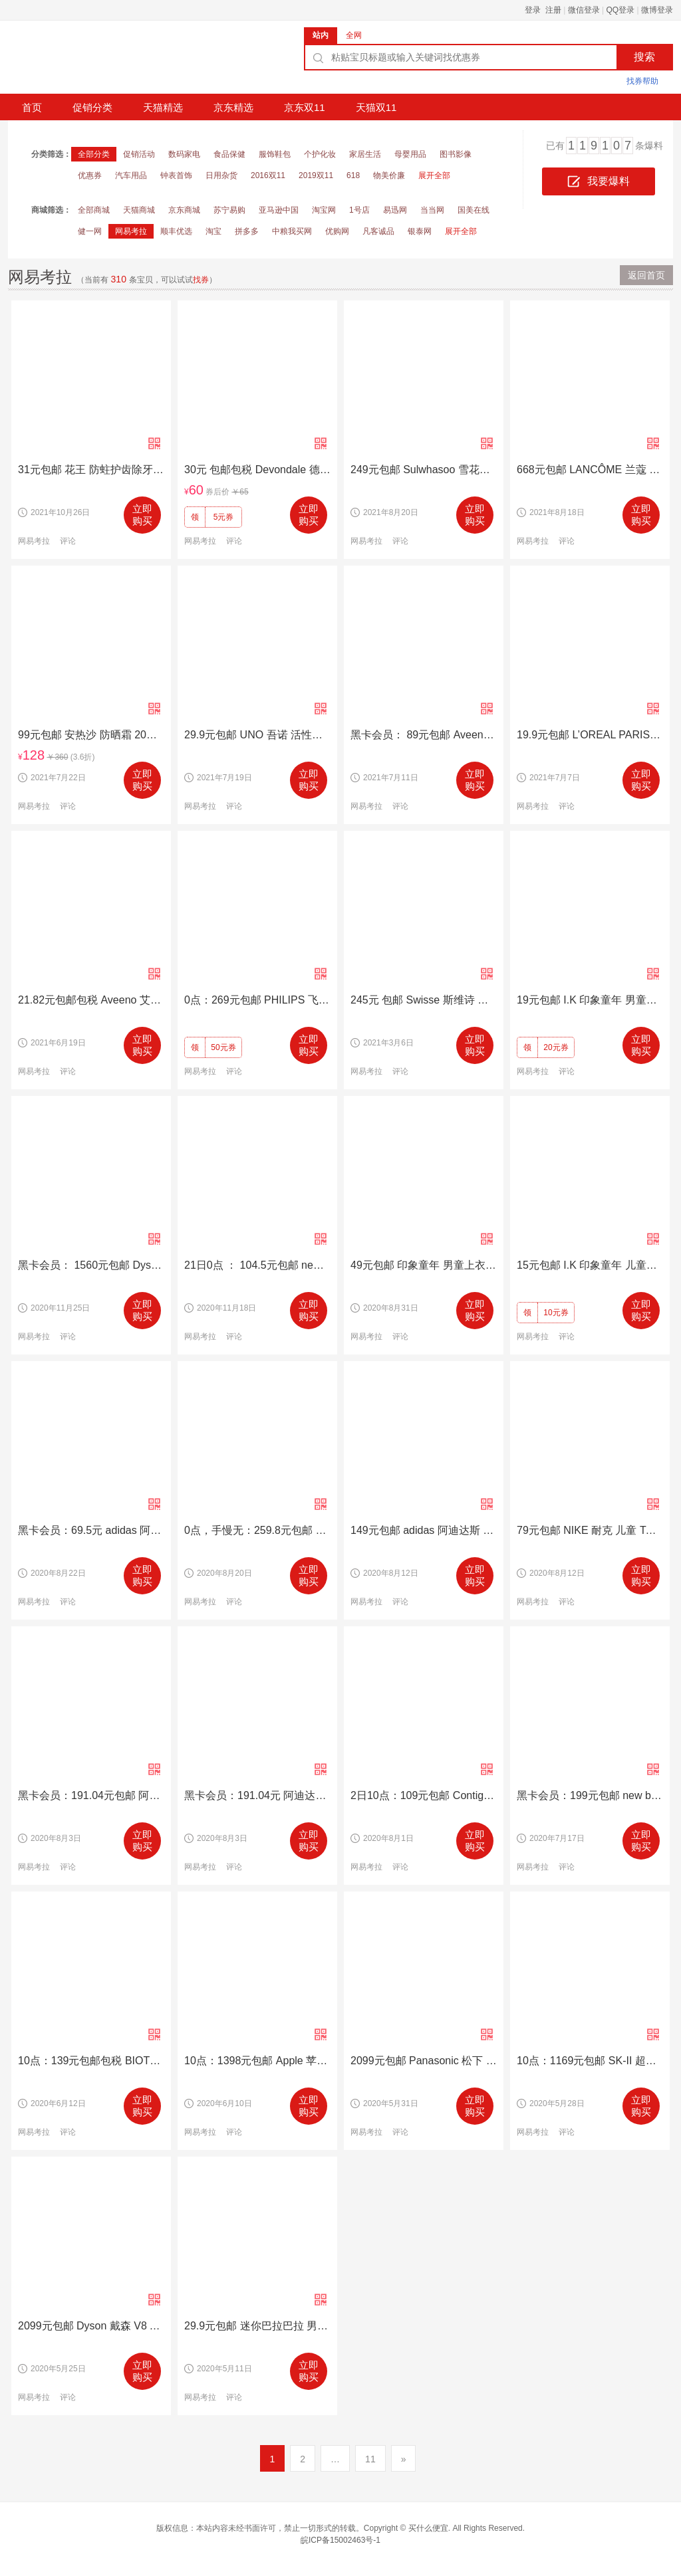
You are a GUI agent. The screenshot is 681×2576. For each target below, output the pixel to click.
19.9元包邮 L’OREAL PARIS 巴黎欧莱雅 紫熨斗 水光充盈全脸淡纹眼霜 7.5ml (590, 734)
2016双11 (268, 175)
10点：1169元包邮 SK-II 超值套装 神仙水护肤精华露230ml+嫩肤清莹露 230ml (590, 2060)
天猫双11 (376, 107)
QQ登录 (621, 10)
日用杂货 (221, 175)
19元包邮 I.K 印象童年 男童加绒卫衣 (590, 1000)
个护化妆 (320, 154)
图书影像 (456, 154)
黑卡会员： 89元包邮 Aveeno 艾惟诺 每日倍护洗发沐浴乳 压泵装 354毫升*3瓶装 (423, 734)
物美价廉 (389, 175)
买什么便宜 (428, 2528)
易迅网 (395, 210)
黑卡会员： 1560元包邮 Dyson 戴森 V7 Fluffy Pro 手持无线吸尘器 (91, 1265)
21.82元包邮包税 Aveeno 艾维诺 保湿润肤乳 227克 (91, 1000)
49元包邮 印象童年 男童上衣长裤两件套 (423, 1265)
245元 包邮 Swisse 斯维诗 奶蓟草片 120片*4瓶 (423, 1000)
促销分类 (92, 107)
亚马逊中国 (279, 210)
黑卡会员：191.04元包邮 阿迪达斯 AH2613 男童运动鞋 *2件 (91, 1795)
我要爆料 (598, 182)
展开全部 (434, 175)
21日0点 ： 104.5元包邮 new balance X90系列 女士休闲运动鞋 (257, 1265)
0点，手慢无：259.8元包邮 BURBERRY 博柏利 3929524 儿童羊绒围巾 (257, 1530)
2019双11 (316, 175)
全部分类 (94, 154)
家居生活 (365, 154)
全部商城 (94, 210)
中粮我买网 (292, 231)
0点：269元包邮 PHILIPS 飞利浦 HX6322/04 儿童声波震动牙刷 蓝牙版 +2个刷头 (257, 1000)
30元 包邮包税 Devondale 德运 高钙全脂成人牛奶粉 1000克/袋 (257, 469)
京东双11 (304, 107)
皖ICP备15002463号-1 (340, 2540)
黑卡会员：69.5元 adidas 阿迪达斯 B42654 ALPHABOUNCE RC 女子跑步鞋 (91, 1530)
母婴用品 (410, 154)
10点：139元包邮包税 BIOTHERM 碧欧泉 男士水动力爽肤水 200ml (91, 2060)
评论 (68, 541)
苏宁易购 (229, 210)
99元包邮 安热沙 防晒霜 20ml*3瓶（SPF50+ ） (91, 734)
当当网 (432, 210)
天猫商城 (139, 210)
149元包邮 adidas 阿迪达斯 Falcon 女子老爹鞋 (423, 1530)
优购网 (337, 231)
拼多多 (247, 231)
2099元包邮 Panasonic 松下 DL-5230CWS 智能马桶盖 (423, 2060)
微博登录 (657, 10)
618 (353, 175)
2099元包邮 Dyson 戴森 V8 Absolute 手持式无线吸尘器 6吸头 (91, 2325)
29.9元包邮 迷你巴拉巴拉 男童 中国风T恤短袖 (257, 2325)
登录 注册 (543, 10)
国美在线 (473, 210)
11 (370, 2459)
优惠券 (90, 175)
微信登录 (584, 10)
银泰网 (420, 231)
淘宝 (213, 231)
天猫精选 (163, 107)
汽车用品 (131, 175)
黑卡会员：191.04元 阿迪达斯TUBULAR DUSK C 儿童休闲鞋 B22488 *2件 (257, 1795)
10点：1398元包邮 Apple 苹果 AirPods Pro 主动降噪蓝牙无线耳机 (257, 2060)
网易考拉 (131, 231)
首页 (32, 107)
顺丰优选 (176, 231)
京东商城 (184, 210)
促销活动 (139, 154)
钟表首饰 (176, 175)
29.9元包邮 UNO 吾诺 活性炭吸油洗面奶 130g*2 (257, 734)
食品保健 (229, 154)
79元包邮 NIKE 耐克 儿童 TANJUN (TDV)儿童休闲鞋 (590, 1530)
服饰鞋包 (275, 154)
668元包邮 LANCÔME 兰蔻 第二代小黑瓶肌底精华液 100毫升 (590, 469)
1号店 (359, 210)
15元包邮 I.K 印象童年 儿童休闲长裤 (590, 1265)
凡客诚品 (378, 231)
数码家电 (184, 154)
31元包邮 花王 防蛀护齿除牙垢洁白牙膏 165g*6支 (91, 469)
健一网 (90, 231)
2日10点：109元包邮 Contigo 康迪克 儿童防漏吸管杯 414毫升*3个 (423, 1795)
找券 (201, 279)
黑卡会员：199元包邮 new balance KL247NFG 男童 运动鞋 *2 (590, 1795)
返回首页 (646, 275)
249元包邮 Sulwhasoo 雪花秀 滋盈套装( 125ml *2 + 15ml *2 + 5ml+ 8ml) (423, 469)
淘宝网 (324, 210)
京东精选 (233, 107)
